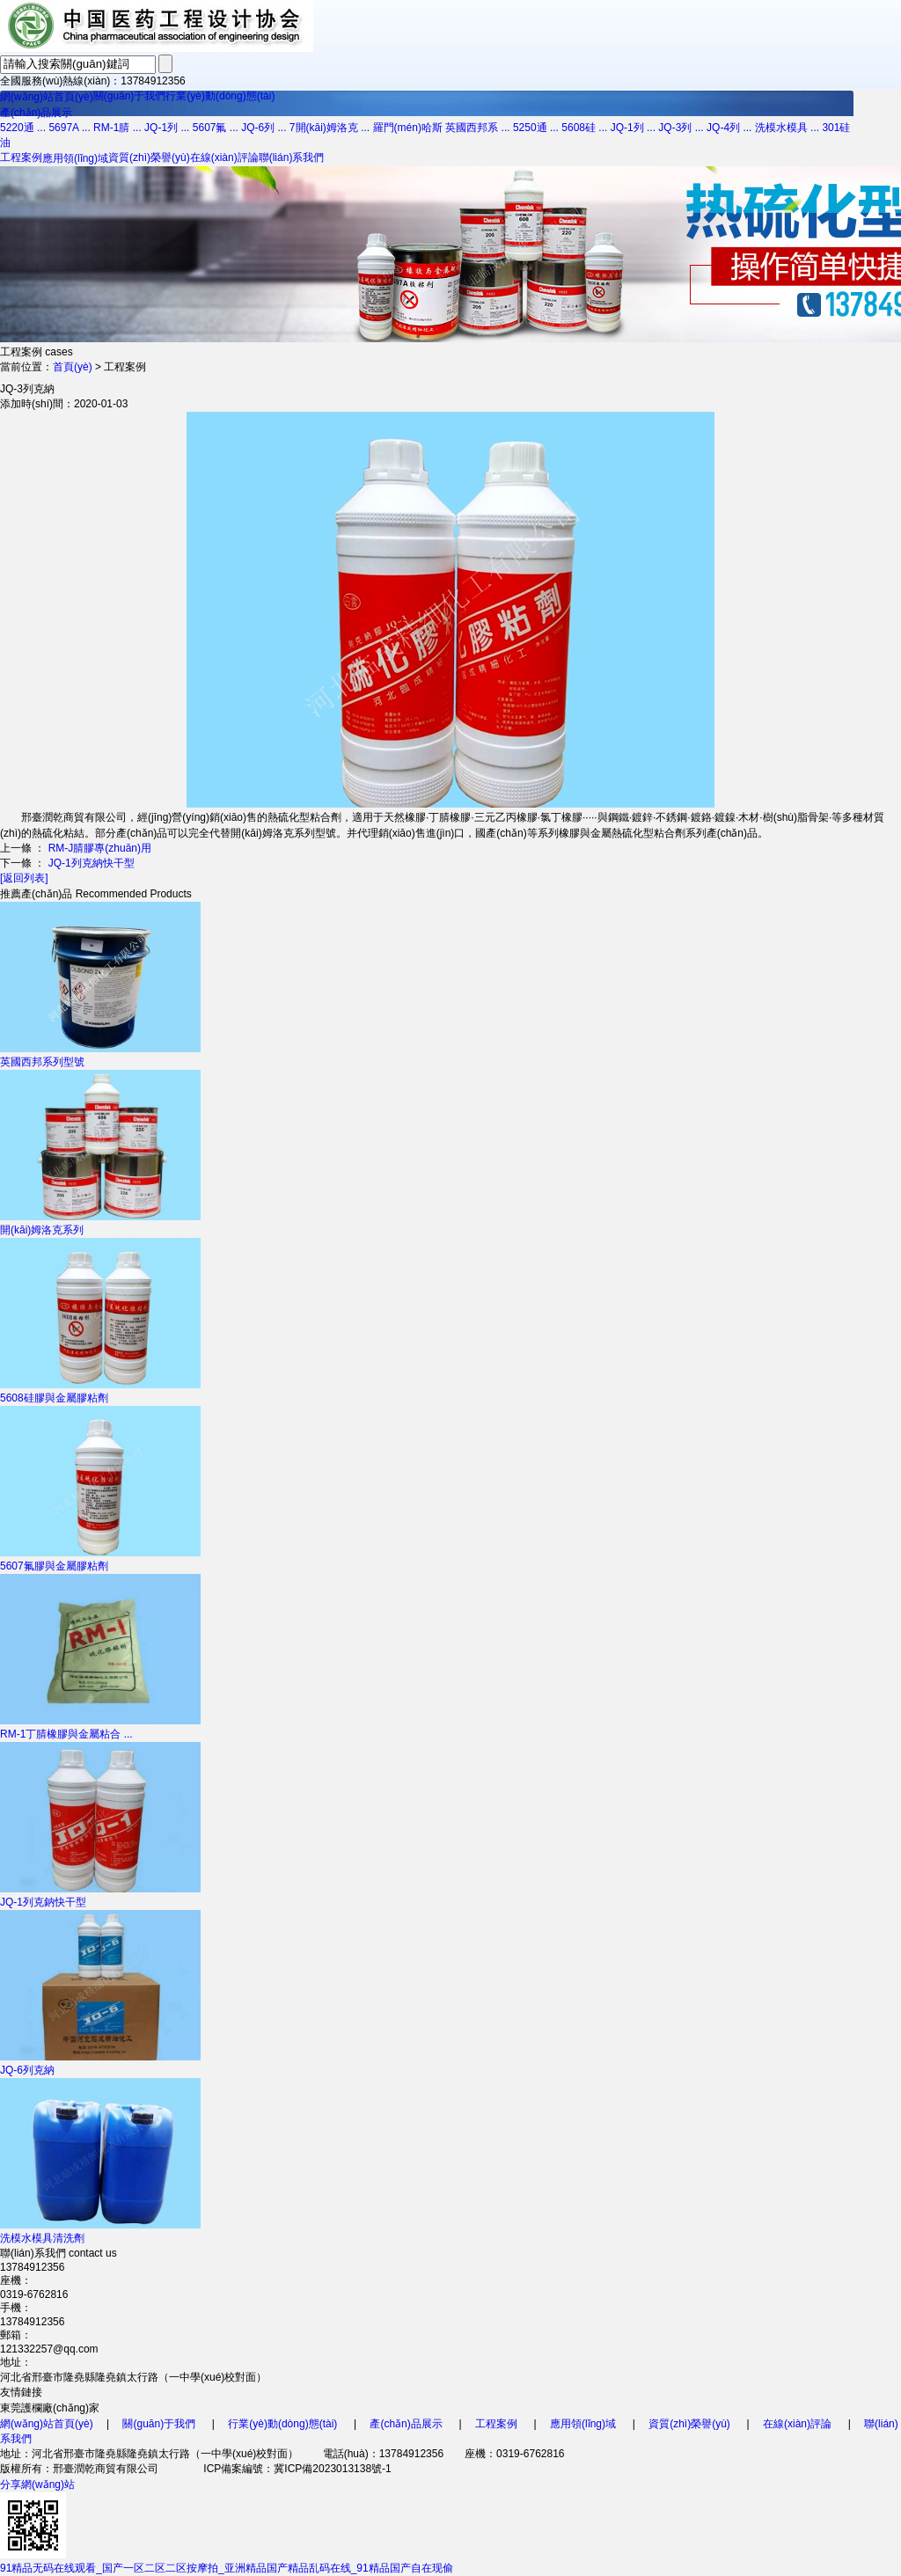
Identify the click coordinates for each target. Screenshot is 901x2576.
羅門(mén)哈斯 (408, 127)
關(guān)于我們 (129, 96)
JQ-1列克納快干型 (91, 863)
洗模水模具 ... (787, 127)
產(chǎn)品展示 (36, 112)
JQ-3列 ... (680, 127)
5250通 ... (536, 127)
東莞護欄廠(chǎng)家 (49, 2408)
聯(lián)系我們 (292, 157)
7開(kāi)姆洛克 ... (329, 127)
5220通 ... (23, 127)
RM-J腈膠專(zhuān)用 (99, 848)
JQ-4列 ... (729, 127)
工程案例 (21, 157)
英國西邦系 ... (477, 127)
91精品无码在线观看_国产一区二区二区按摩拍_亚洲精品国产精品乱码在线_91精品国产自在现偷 (226, 2568)
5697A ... (69, 127)
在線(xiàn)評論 (224, 157)
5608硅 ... (584, 127)
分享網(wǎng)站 (37, 2484)
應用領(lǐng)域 (75, 158)
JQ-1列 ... (166, 127)
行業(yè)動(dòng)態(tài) (220, 96)
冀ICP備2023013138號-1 (332, 2469)
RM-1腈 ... (117, 127)
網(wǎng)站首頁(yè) (46, 97)
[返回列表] (24, 878)
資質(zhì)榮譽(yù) (149, 157)
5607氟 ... (215, 127)
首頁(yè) (72, 367)
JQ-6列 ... (263, 127)
